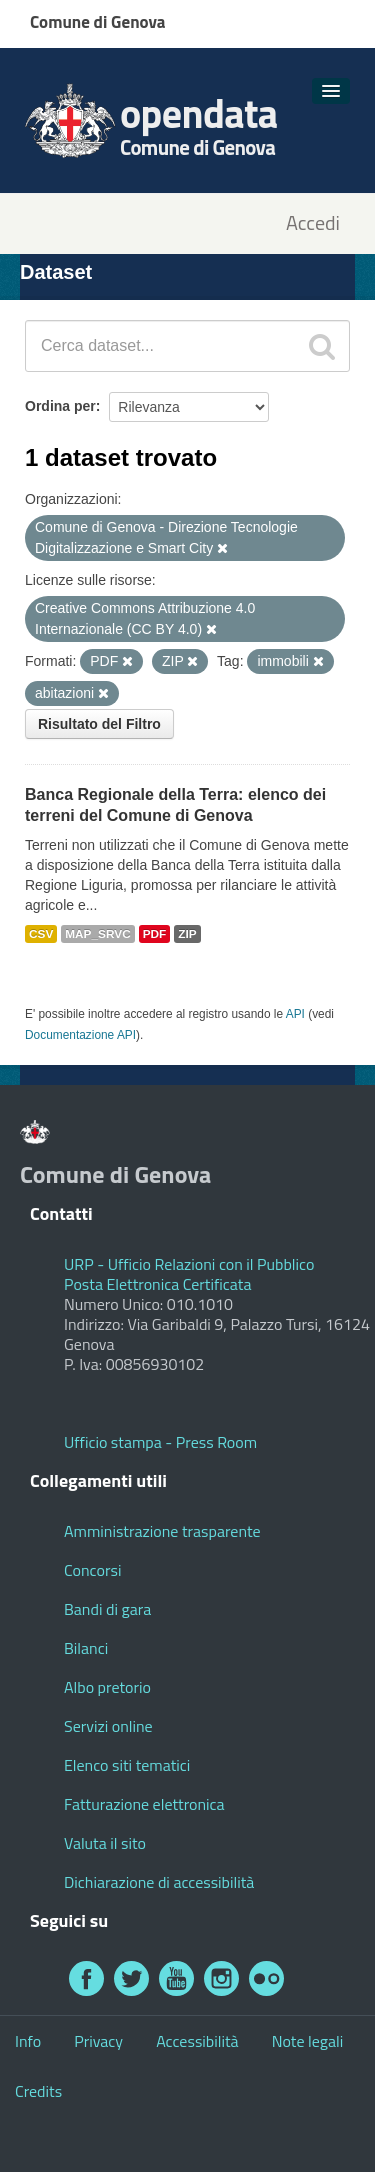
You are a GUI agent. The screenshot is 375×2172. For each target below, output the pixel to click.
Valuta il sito (105, 1843)
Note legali (308, 2041)
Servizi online (108, 1726)
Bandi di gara (107, 1609)
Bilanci (86, 1648)
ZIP (187, 934)
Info (28, 2041)
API (295, 1014)
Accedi (313, 223)
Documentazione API (80, 1035)
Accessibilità (197, 2041)
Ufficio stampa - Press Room (160, 1442)
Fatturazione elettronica (144, 1804)
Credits (38, 2091)
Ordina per (60, 406)
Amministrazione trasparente (162, 1531)
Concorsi (92, 1570)
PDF (155, 934)
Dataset (56, 272)
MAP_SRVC (98, 934)
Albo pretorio (107, 1687)
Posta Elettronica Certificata (157, 1284)
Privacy (98, 2041)
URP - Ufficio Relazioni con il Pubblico (189, 1264)
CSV (41, 934)
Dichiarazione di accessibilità (159, 1882)
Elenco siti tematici (127, 1765)
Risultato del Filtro (99, 724)
